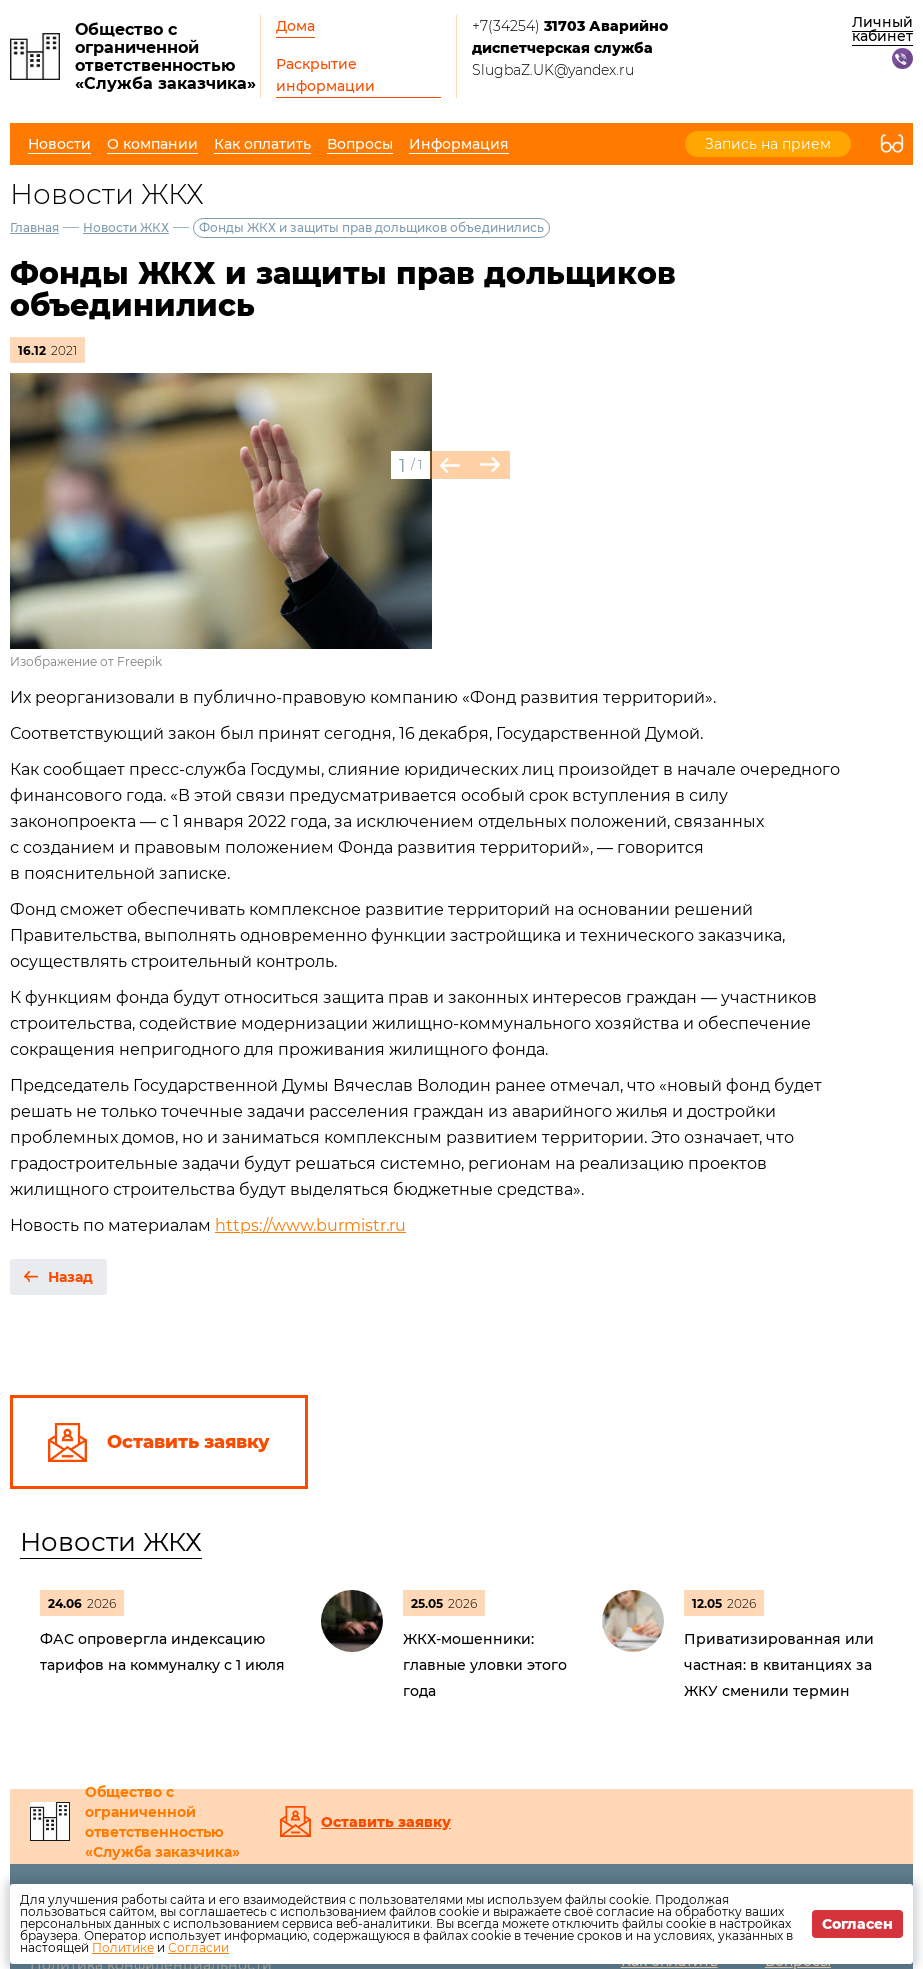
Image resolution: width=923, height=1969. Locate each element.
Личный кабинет (882, 29)
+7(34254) (570, 37)
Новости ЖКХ (126, 227)
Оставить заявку (386, 1822)
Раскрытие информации (325, 75)
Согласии (198, 1947)
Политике (123, 1947)
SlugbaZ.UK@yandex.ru (553, 70)
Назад (70, 1277)
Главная (34, 227)
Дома (295, 26)
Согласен (857, 1924)
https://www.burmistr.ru (310, 1225)
